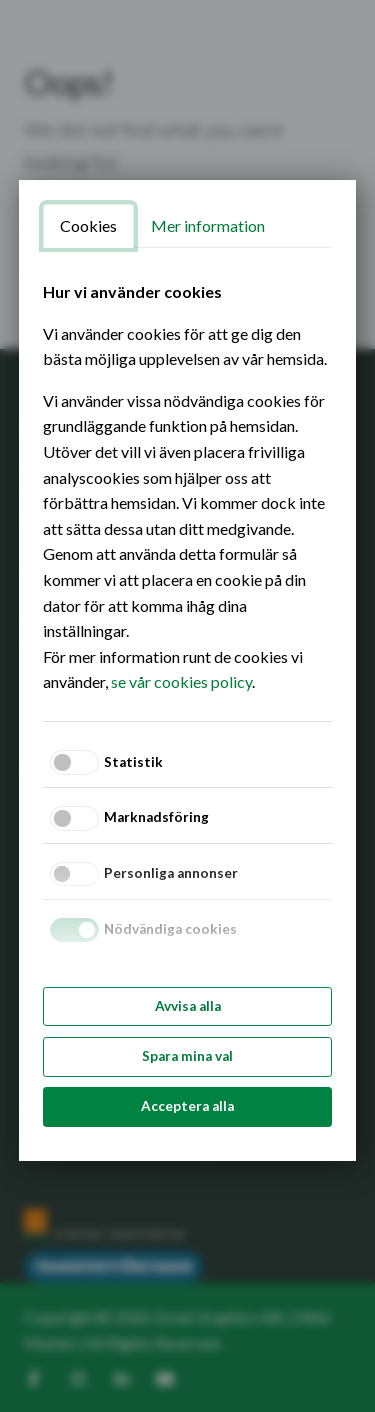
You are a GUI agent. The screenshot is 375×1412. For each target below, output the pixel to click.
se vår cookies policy (181, 681)
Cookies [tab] (88, 225)
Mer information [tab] (208, 225)
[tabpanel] (187, 487)
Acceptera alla (187, 1106)
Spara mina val (187, 1056)
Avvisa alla (188, 1006)
